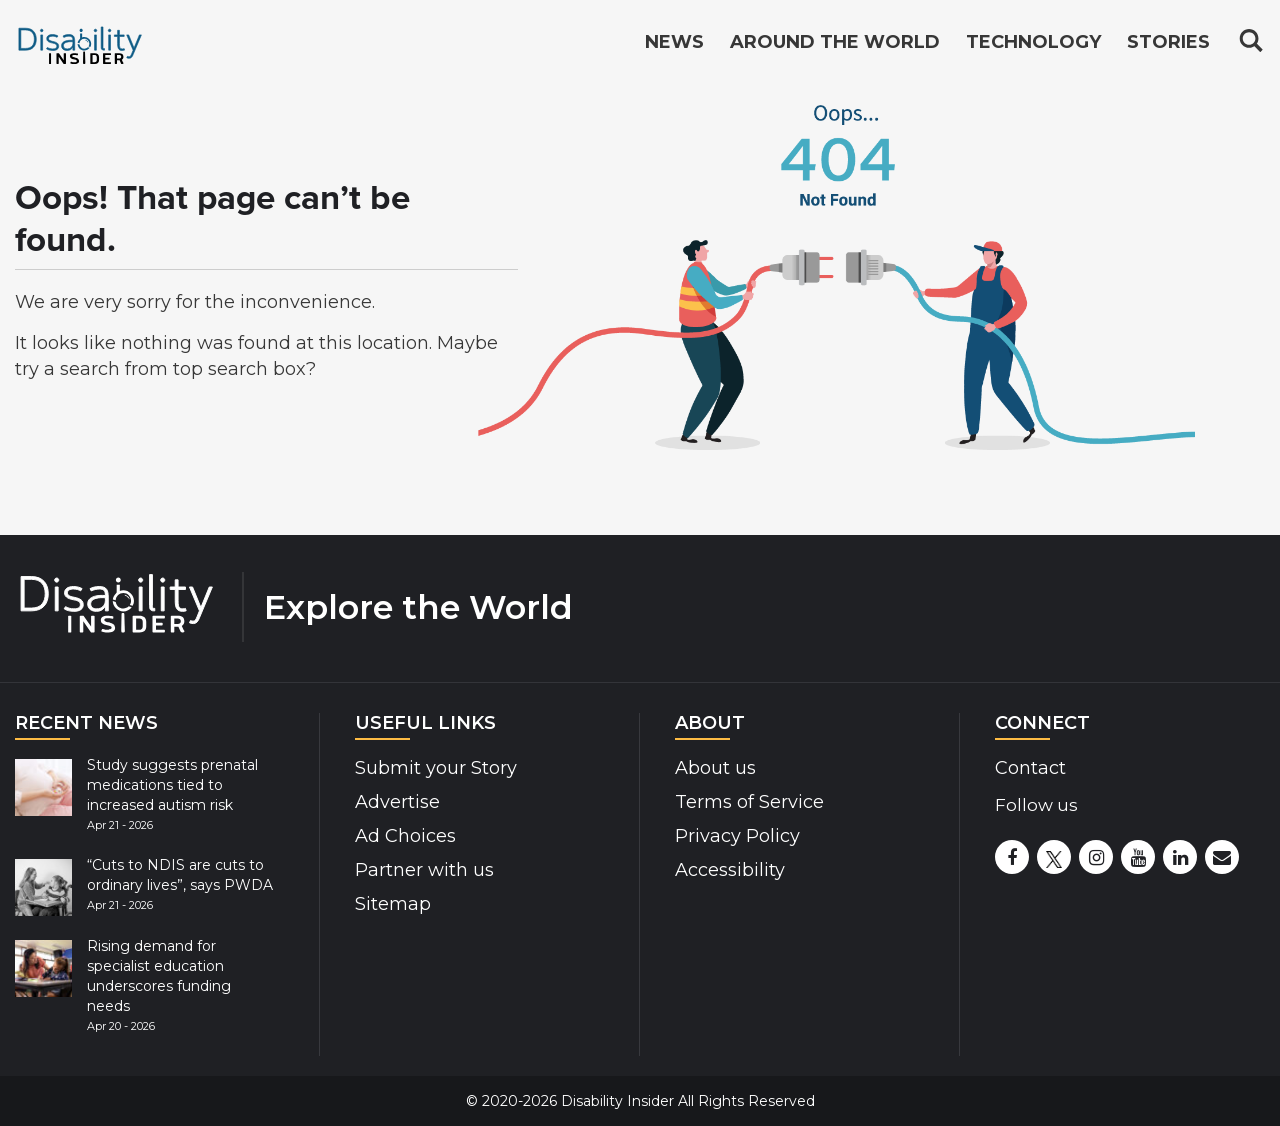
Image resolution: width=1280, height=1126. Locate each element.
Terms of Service (749, 802)
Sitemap (393, 904)
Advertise (397, 802)
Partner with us (424, 870)
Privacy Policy (737, 836)
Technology (1033, 42)
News (674, 42)
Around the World (835, 42)
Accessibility (730, 870)
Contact (1030, 768)
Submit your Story (436, 768)
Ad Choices (405, 836)
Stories (1168, 42)
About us (715, 768)
